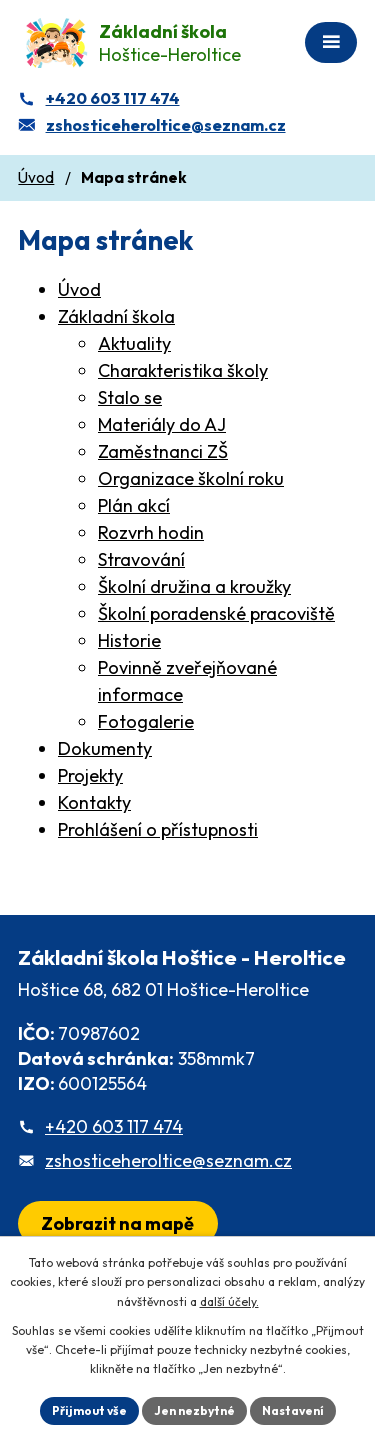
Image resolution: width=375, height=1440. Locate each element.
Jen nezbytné (194, 1410)
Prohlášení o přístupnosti (158, 829)
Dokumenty (105, 748)
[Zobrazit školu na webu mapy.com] (118, 1223)
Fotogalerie (146, 721)
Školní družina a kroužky (194, 586)
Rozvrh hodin (151, 532)
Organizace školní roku (191, 478)
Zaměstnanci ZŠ (163, 451)
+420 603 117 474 (114, 1126)
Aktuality (134, 343)
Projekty (90, 775)
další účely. (229, 1301)
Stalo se (130, 397)
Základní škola (116, 316)
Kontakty (94, 802)
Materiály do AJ (162, 424)
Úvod (36, 177)
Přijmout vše (89, 1410)
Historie (129, 640)
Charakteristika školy (183, 370)
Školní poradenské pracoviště (216, 613)
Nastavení (293, 1410)
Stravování (141, 559)
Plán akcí (134, 505)
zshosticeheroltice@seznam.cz (168, 1160)
